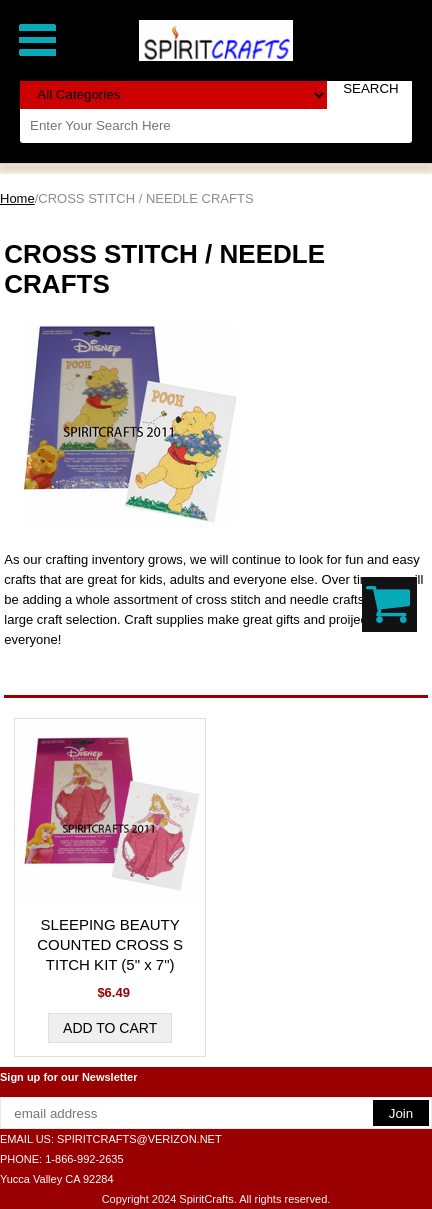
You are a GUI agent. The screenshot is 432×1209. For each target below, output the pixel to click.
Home (17, 198)
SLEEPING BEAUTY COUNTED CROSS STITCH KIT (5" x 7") (110, 944)
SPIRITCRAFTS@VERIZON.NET (139, 1139)
